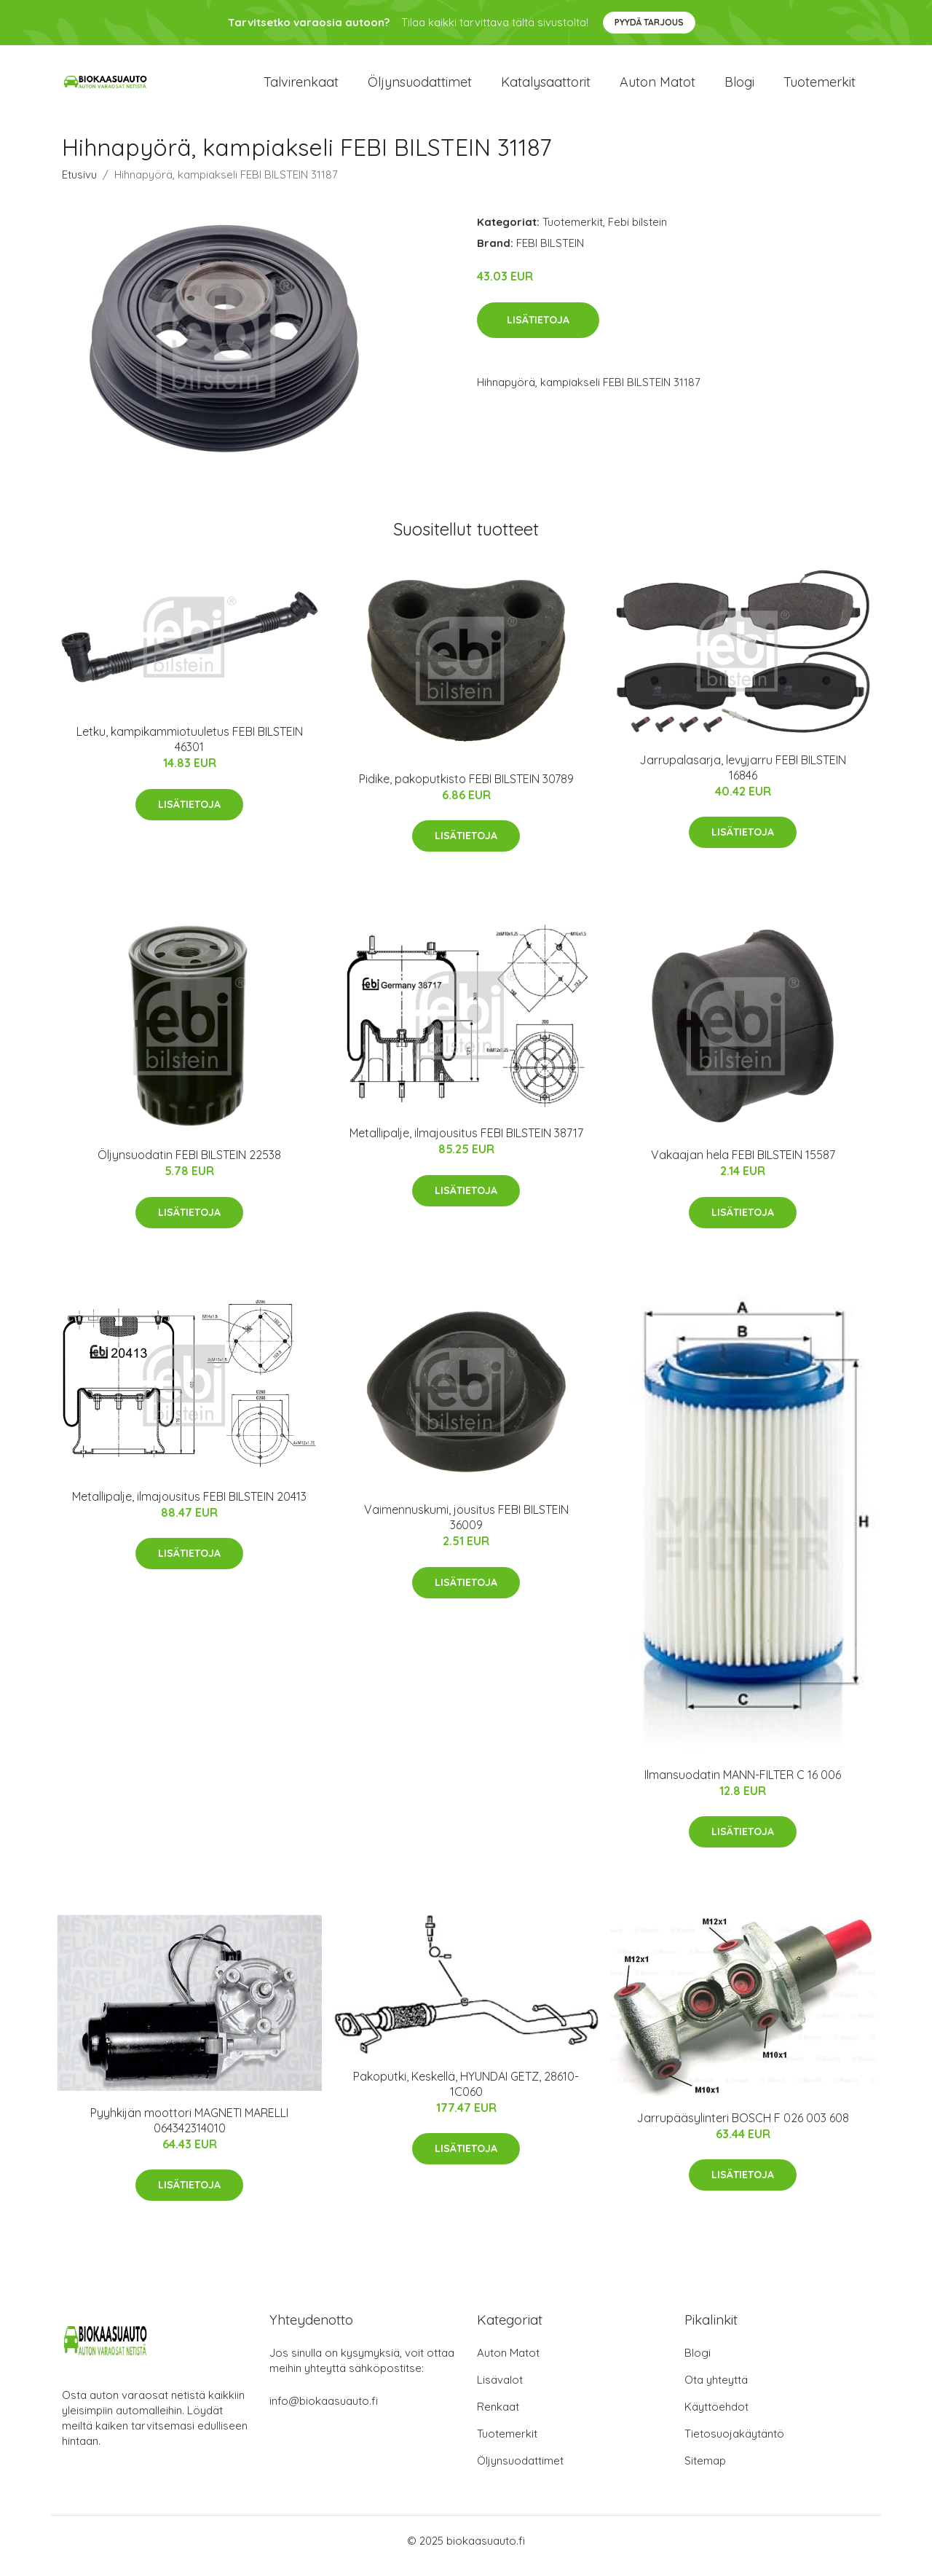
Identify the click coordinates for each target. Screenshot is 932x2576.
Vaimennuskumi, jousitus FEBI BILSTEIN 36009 (466, 1528)
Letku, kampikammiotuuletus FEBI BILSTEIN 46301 (189, 749)
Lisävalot (500, 2390)
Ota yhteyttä (716, 2390)
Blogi (739, 87)
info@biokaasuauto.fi (323, 2411)
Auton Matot (508, 2363)
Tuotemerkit (819, 87)
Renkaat (498, 2417)
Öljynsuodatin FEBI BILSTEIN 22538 (189, 1165)
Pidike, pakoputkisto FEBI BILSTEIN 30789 (466, 789)
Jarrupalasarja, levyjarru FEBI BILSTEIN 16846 (742, 778)
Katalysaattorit (546, 87)
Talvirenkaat (301, 87)
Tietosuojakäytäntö (734, 2444)
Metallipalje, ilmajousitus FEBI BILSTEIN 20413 (189, 1506)
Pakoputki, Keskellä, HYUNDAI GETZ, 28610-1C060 (466, 2094)
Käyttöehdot (716, 2417)
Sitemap (705, 2471)
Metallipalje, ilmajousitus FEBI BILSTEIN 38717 (466, 1143)
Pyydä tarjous (649, 22)
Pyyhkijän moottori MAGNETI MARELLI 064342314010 (189, 2130)
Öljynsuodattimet (420, 87)
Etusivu (79, 185)
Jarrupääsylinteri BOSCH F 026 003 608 (742, 2128)
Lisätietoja (538, 330)
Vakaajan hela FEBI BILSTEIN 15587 (743, 1165)
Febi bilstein (637, 232)
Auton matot (657, 87)
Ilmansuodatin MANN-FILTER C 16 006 (742, 1785)
